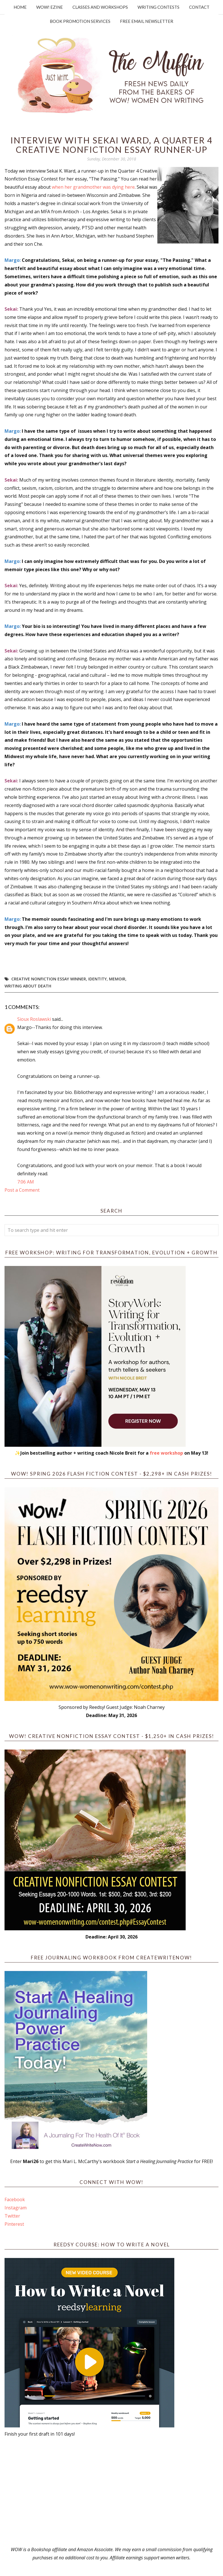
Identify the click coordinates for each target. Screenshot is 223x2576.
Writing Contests (158, 7)
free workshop (166, 1453)
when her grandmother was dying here (93, 187)
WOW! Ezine (49, 7)
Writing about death (28, 986)
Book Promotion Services (80, 21)
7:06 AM (25, 1182)
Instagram (16, 2208)
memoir (117, 979)
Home (20, 7)
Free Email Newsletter (146, 21)
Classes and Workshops (100, 7)
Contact (199, 7)
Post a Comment (22, 1190)
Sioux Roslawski (34, 1019)
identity (97, 979)
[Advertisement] (111, 2491)
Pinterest (14, 2224)
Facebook (15, 2199)
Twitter (12, 2216)
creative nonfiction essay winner (48, 979)
